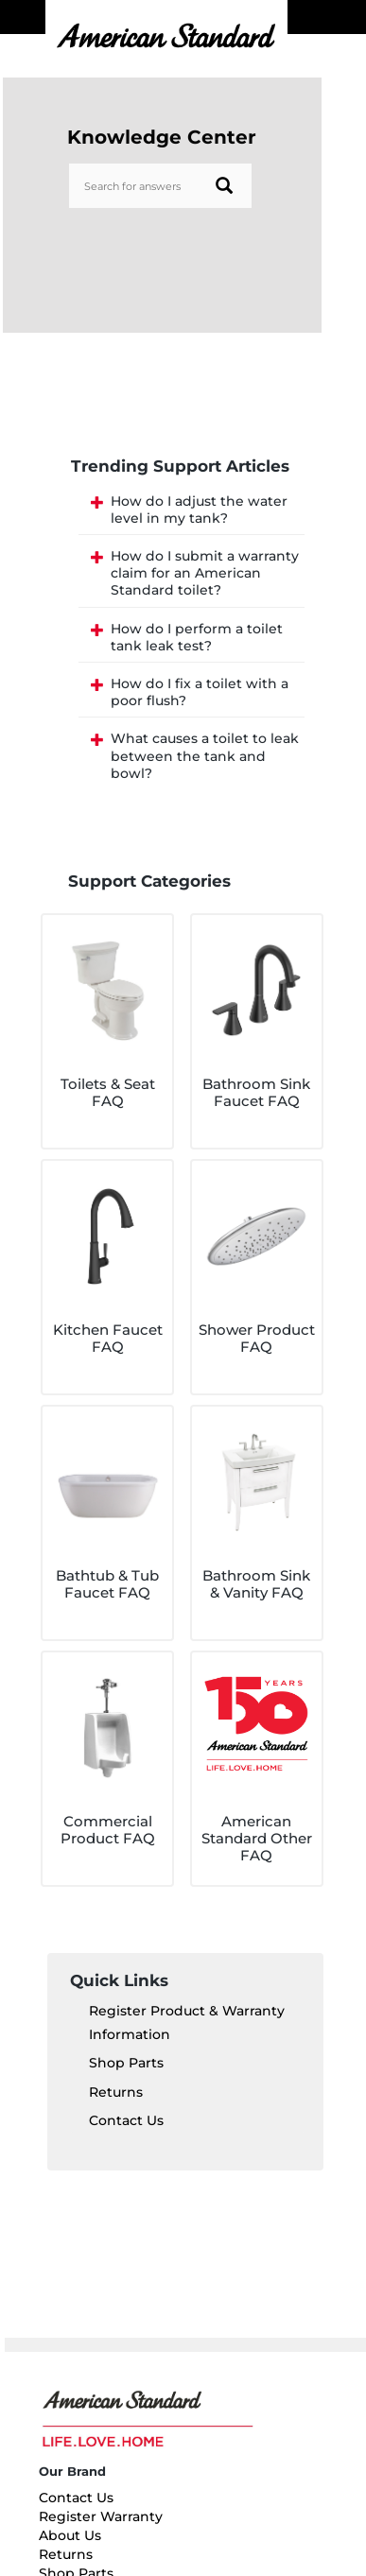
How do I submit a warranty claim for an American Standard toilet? (205, 572)
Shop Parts (126, 2062)
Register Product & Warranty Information (187, 2022)
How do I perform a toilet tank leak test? (197, 637)
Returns (116, 2092)
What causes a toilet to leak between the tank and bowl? (205, 755)
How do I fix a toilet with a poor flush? (199, 692)
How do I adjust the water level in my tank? (199, 510)
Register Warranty (101, 2516)
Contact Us (126, 2120)
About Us (70, 2535)
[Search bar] (161, 186)
